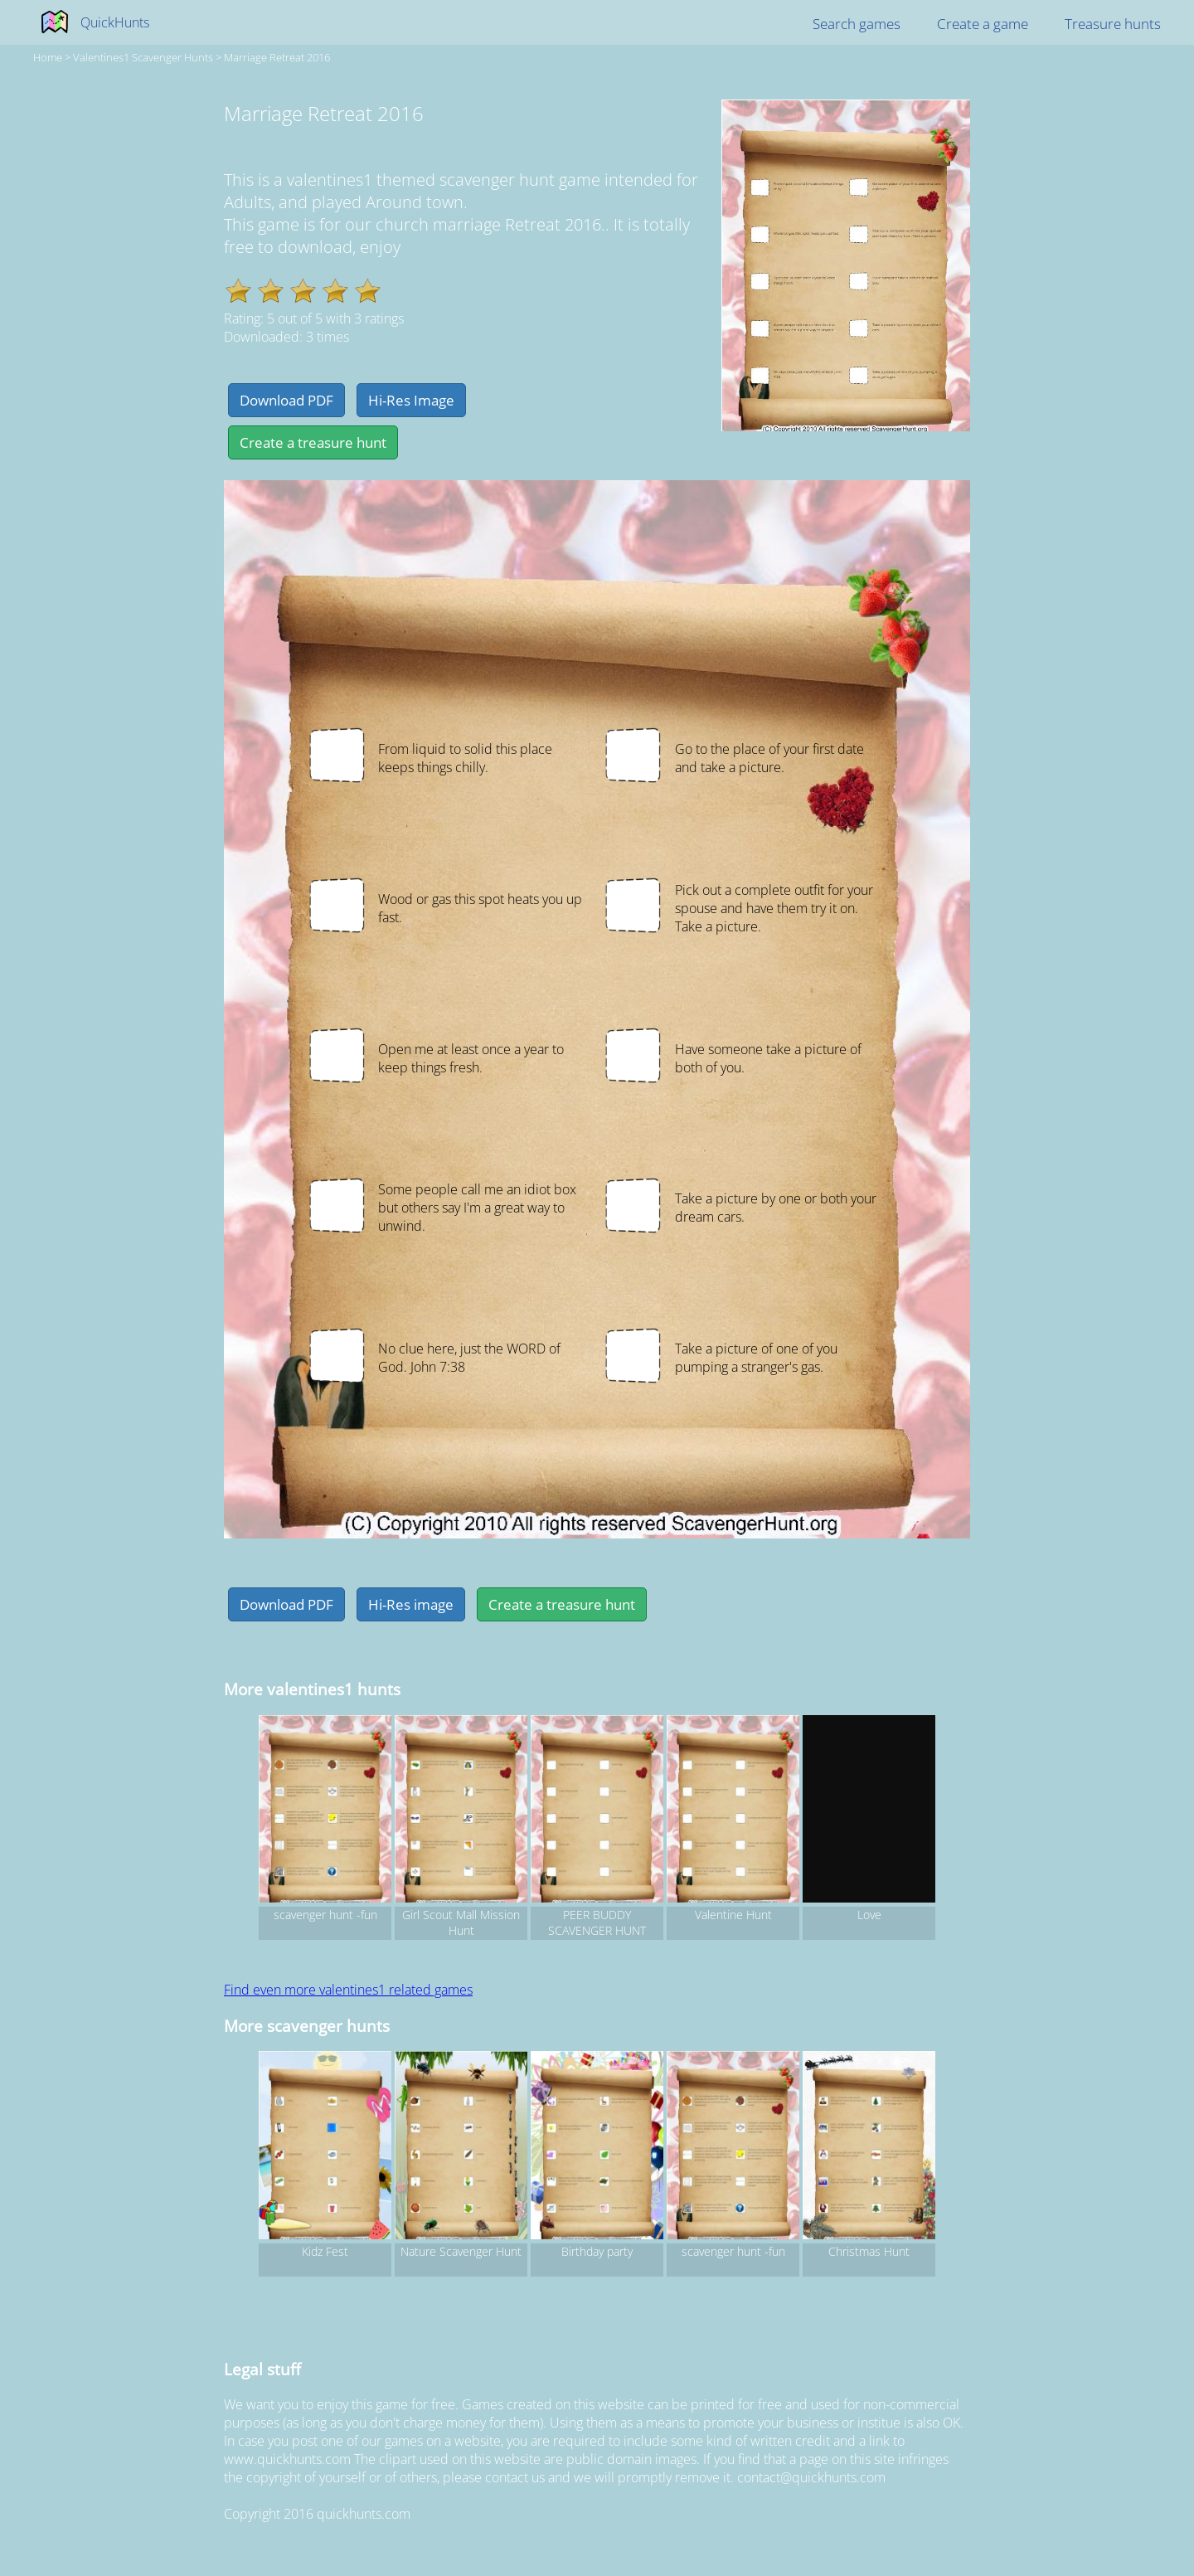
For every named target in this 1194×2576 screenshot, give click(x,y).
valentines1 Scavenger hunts (143, 57)
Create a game (982, 23)
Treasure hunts (1113, 23)
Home (47, 57)
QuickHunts (114, 22)
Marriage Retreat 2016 (277, 57)
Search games (856, 23)
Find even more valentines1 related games (348, 1990)
